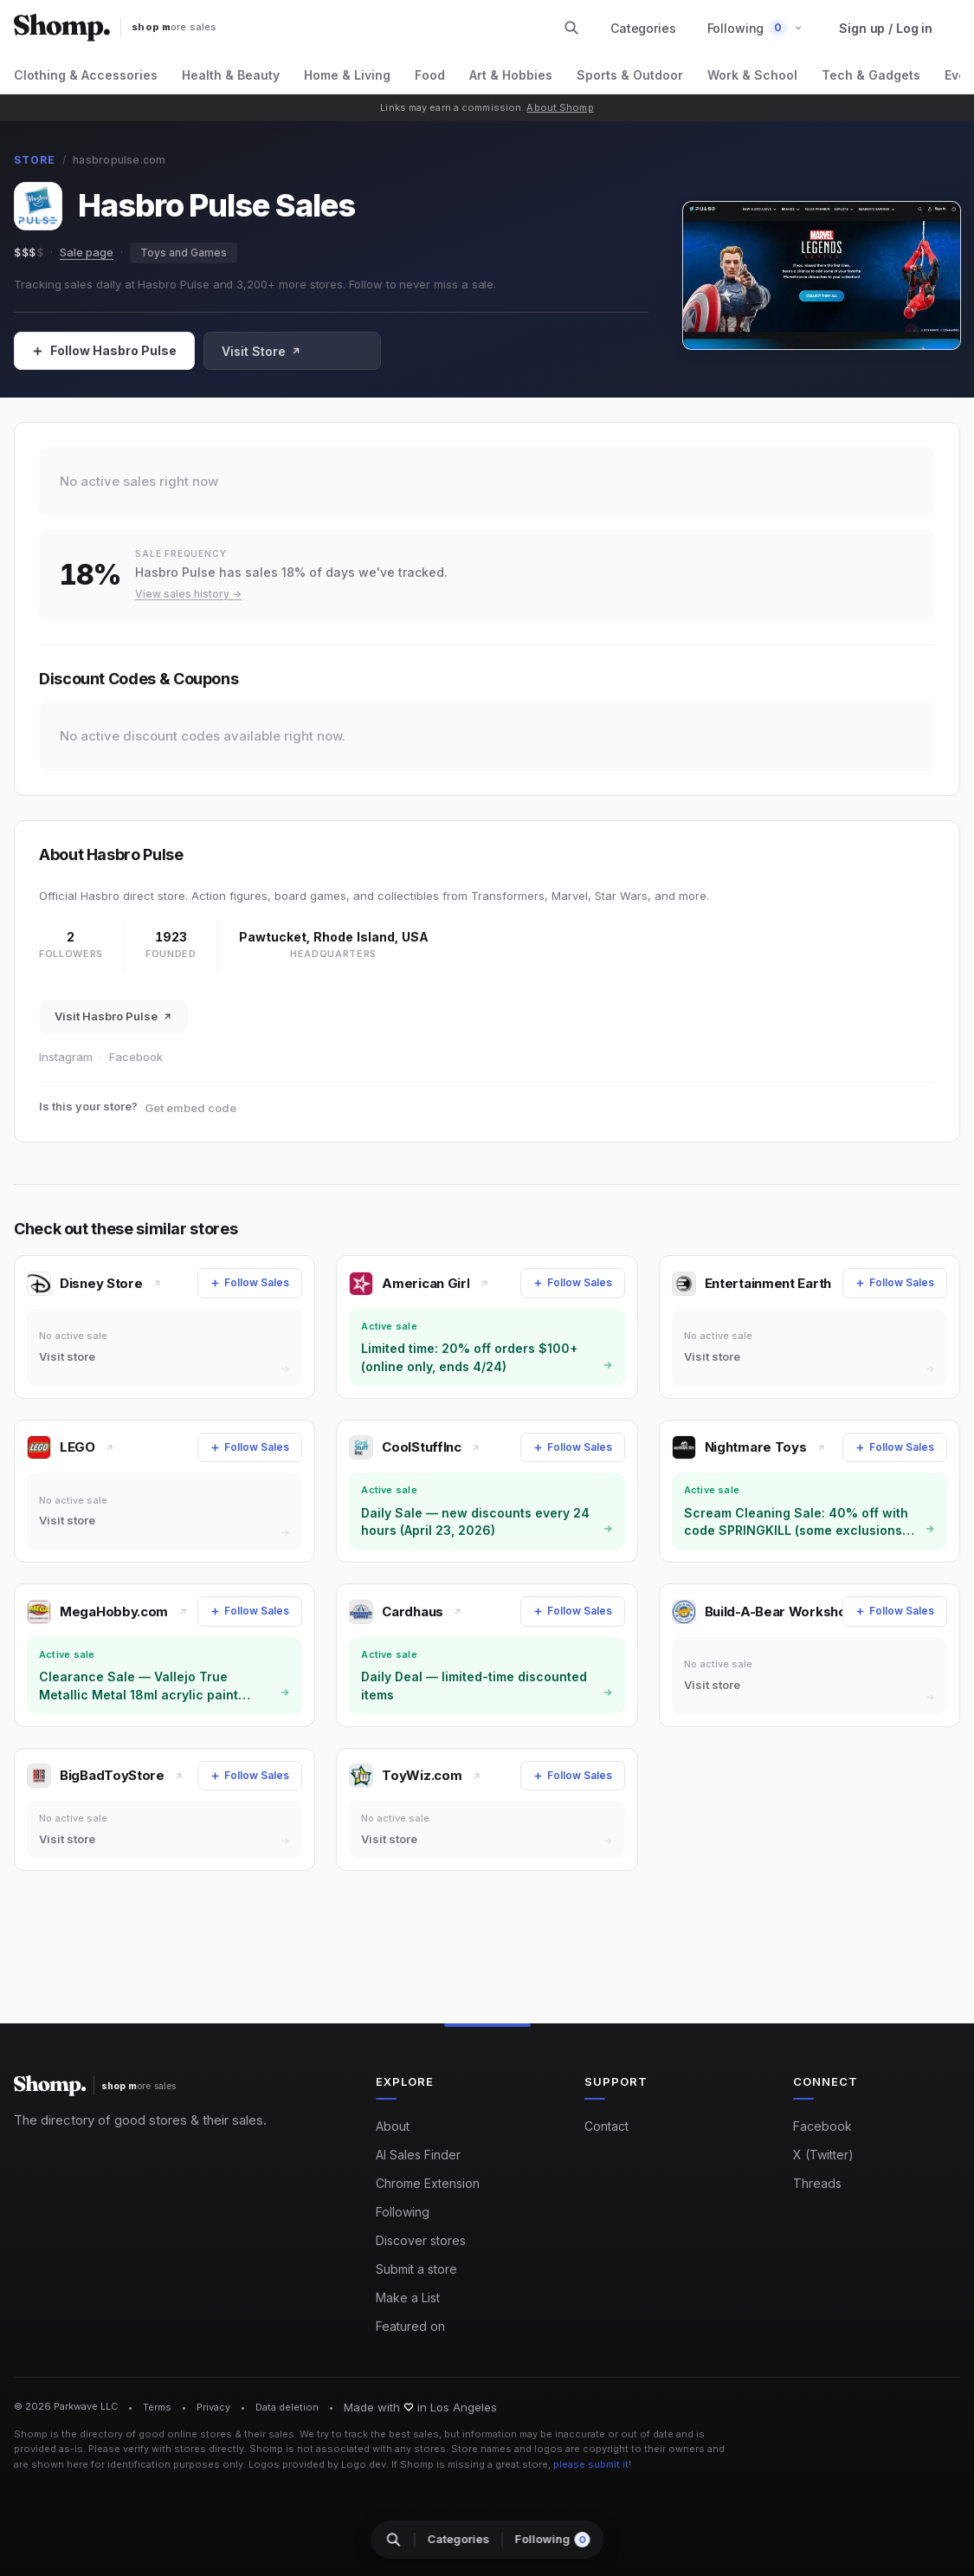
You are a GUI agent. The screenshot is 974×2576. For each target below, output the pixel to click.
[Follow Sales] (104, 351)
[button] (755, 28)
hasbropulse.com (119, 159)
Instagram (66, 1057)
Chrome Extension (428, 2183)
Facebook (136, 1057)
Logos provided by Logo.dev (317, 2464)
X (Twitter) (823, 2154)
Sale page (86, 252)
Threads (817, 2183)
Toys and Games (183, 252)
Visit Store (261, 351)
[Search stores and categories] (571, 27)
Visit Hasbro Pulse (113, 1016)
